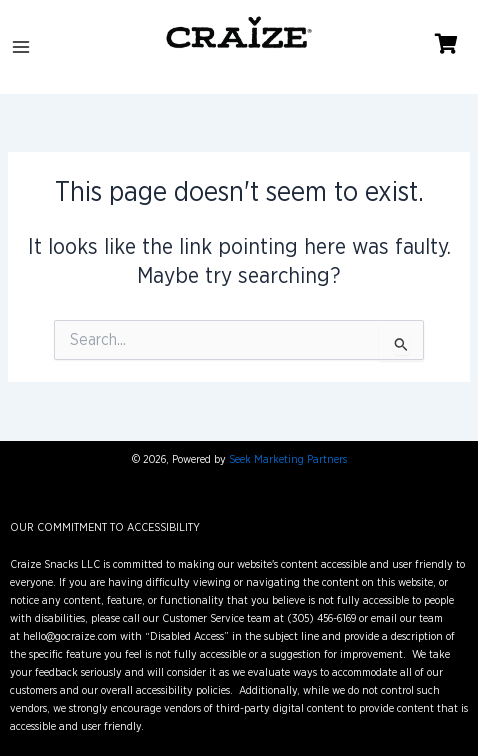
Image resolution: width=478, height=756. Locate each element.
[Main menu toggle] (21, 47)
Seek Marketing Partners (288, 459)
